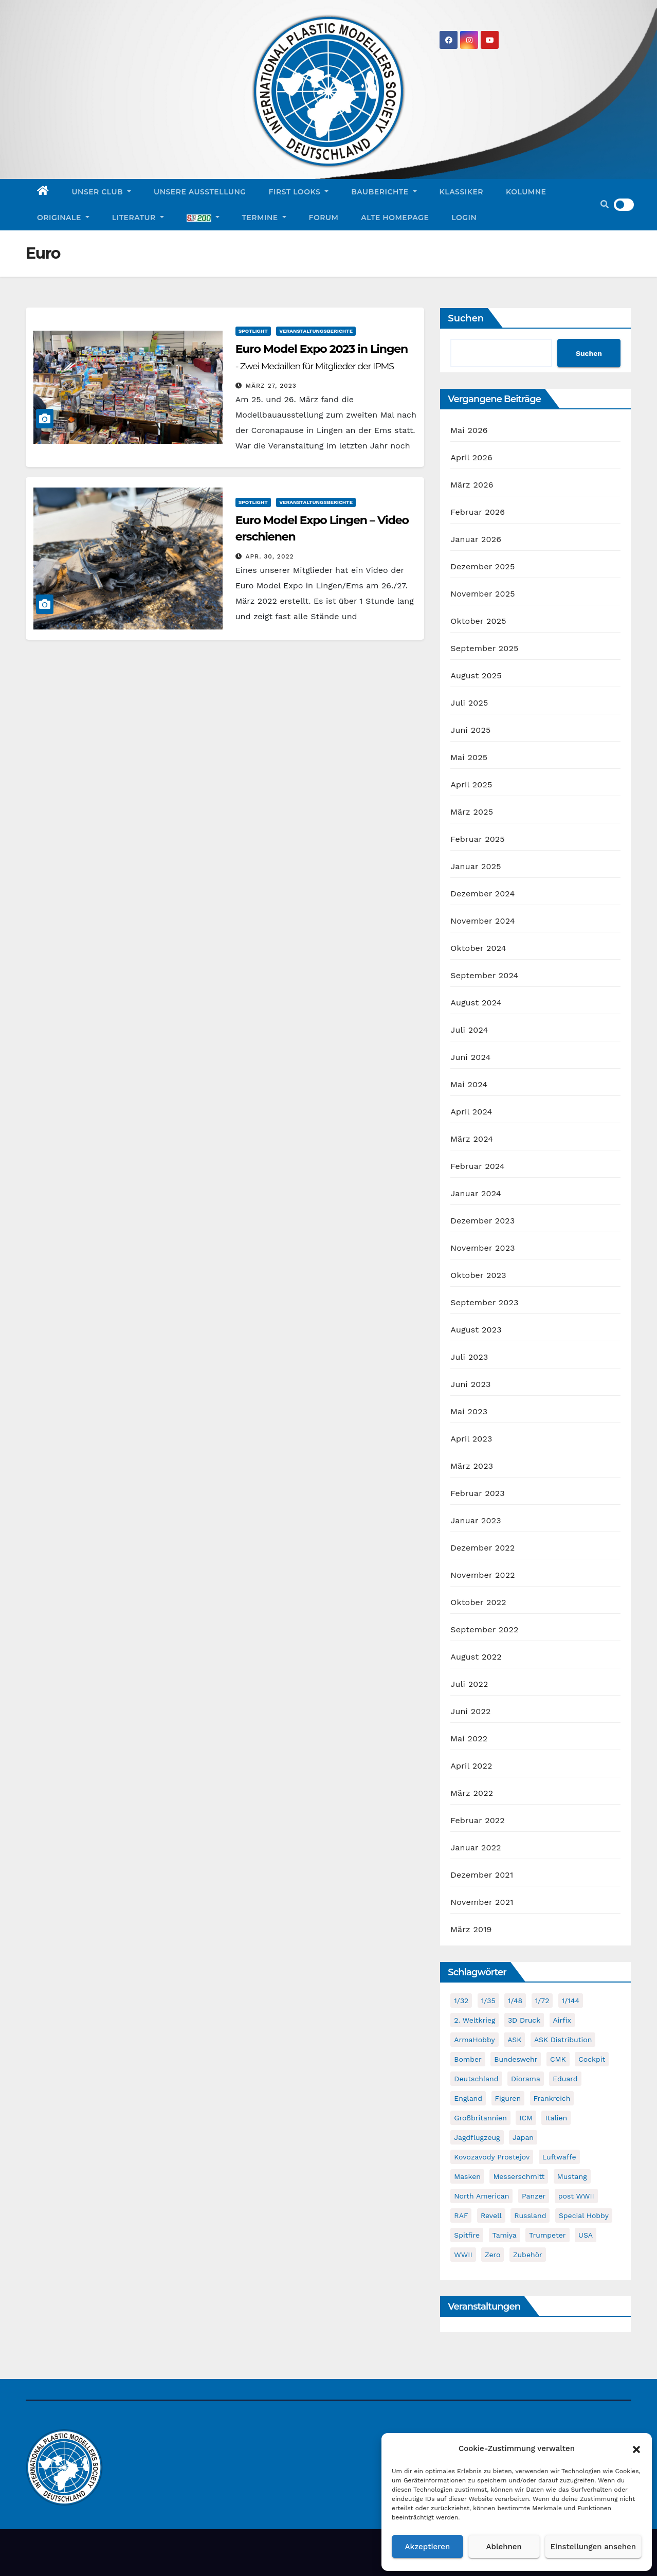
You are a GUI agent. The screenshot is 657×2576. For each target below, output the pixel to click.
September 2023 (484, 1302)
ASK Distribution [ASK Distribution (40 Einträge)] (563, 2039)
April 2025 (471, 784)
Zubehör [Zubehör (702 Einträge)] (527, 2254)
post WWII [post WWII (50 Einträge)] (576, 2196)
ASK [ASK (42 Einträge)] (514, 2039)
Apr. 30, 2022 (270, 556)
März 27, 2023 (271, 385)
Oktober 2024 (478, 948)
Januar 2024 (475, 1193)
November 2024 (482, 921)
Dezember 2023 (482, 1221)
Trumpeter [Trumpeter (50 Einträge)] (547, 2235)
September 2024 (484, 975)
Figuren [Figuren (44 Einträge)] (508, 2098)
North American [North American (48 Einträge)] (481, 2196)
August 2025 (475, 675)
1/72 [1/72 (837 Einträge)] (542, 2000)
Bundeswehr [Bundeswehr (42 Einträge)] (515, 2059)
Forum (324, 217)
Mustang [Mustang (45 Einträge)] (572, 2176)
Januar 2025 (475, 866)
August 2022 (475, 1657)
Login (464, 217)
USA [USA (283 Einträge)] (585, 2235)
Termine (264, 217)
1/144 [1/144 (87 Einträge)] (570, 2000)
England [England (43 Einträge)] (468, 2098)
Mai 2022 (468, 1738)
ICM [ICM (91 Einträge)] (526, 2118)
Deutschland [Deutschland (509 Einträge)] (476, 2079)
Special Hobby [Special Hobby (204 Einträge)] (584, 2215)
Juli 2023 (469, 1357)
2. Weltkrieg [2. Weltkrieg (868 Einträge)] (474, 2020)
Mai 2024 (468, 1084)
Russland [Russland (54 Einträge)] (530, 2215)
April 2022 (471, 1766)
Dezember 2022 (482, 1548)
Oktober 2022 (478, 1602)
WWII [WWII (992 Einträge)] (463, 2254)
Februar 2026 (477, 512)
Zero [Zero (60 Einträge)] (492, 2254)
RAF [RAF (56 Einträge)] (461, 2215)
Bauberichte (383, 191)
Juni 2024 (470, 1057)
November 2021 (481, 1902)
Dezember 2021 (481, 1875)
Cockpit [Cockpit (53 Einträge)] (591, 2059)
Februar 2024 (477, 1166)
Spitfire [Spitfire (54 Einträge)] (467, 2235)
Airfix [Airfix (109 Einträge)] (562, 2020)
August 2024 (475, 1002)
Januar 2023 (475, 1520)
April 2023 (471, 1439)
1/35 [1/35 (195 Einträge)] (488, 2000)
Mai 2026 (468, 430)
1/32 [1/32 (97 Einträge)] (461, 2000)
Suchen (466, 318)
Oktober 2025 (478, 621)
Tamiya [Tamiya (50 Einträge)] (504, 2235)
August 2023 (475, 1330)
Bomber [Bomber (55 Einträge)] (467, 2059)
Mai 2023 (468, 1411)
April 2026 (471, 457)
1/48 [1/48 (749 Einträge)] (515, 2000)
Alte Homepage (395, 217)
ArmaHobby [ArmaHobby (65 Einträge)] (474, 2039)
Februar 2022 (477, 1820)
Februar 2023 (477, 1493)
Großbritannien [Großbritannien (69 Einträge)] (480, 2118)
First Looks (299, 191)
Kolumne (526, 191)
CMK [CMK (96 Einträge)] (558, 2059)
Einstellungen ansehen (593, 2546)
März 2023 (471, 1466)
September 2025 (484, 648)
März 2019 (470, 1929)
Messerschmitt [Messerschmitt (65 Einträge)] (518, 2176)
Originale (63, 217)
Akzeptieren (427, 2546)
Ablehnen (504, 2546)
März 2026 (471, 485)
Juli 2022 (469, 1684)
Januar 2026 (475, 539)
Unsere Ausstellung (200, 191)
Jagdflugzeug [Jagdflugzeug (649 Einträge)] (477, 2137)
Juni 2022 (470, 1711)
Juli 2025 (469, 703)
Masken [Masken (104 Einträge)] (467, 2176)
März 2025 (471, 812)
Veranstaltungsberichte (316, 331)
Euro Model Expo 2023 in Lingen (321, 365)
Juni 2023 (470, 1384)
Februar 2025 (477, 839)
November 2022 (482, 1575)
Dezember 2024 (482, 893)
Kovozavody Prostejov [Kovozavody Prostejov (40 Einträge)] (492, 2157)
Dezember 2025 (482, 566)
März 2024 (471, 1139)
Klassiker (462, 191)
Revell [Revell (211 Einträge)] (491, 2215)
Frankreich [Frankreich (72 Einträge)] (552, 2098)
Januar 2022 (475, 1847)
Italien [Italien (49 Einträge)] (556, 2118)
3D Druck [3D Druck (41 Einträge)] (524, 2020)
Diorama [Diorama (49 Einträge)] (525, 2079)
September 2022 (484, 1629)
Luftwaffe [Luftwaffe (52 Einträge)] (559, 2157)
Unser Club (102, 191)
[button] (636, 2448)
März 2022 (471, 1793)
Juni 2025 (470, 730)
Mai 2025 (468, 757)
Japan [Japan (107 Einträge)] (523, 2137)
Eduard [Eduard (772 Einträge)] (565, 2079)
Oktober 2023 (478, 1275)
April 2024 (471, 1111)
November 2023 (482, 1248)
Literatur (138, 217)
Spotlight (253, 331)
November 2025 (482, 594)
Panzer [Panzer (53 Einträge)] (533, 2196)
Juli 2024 (469, 1030)
